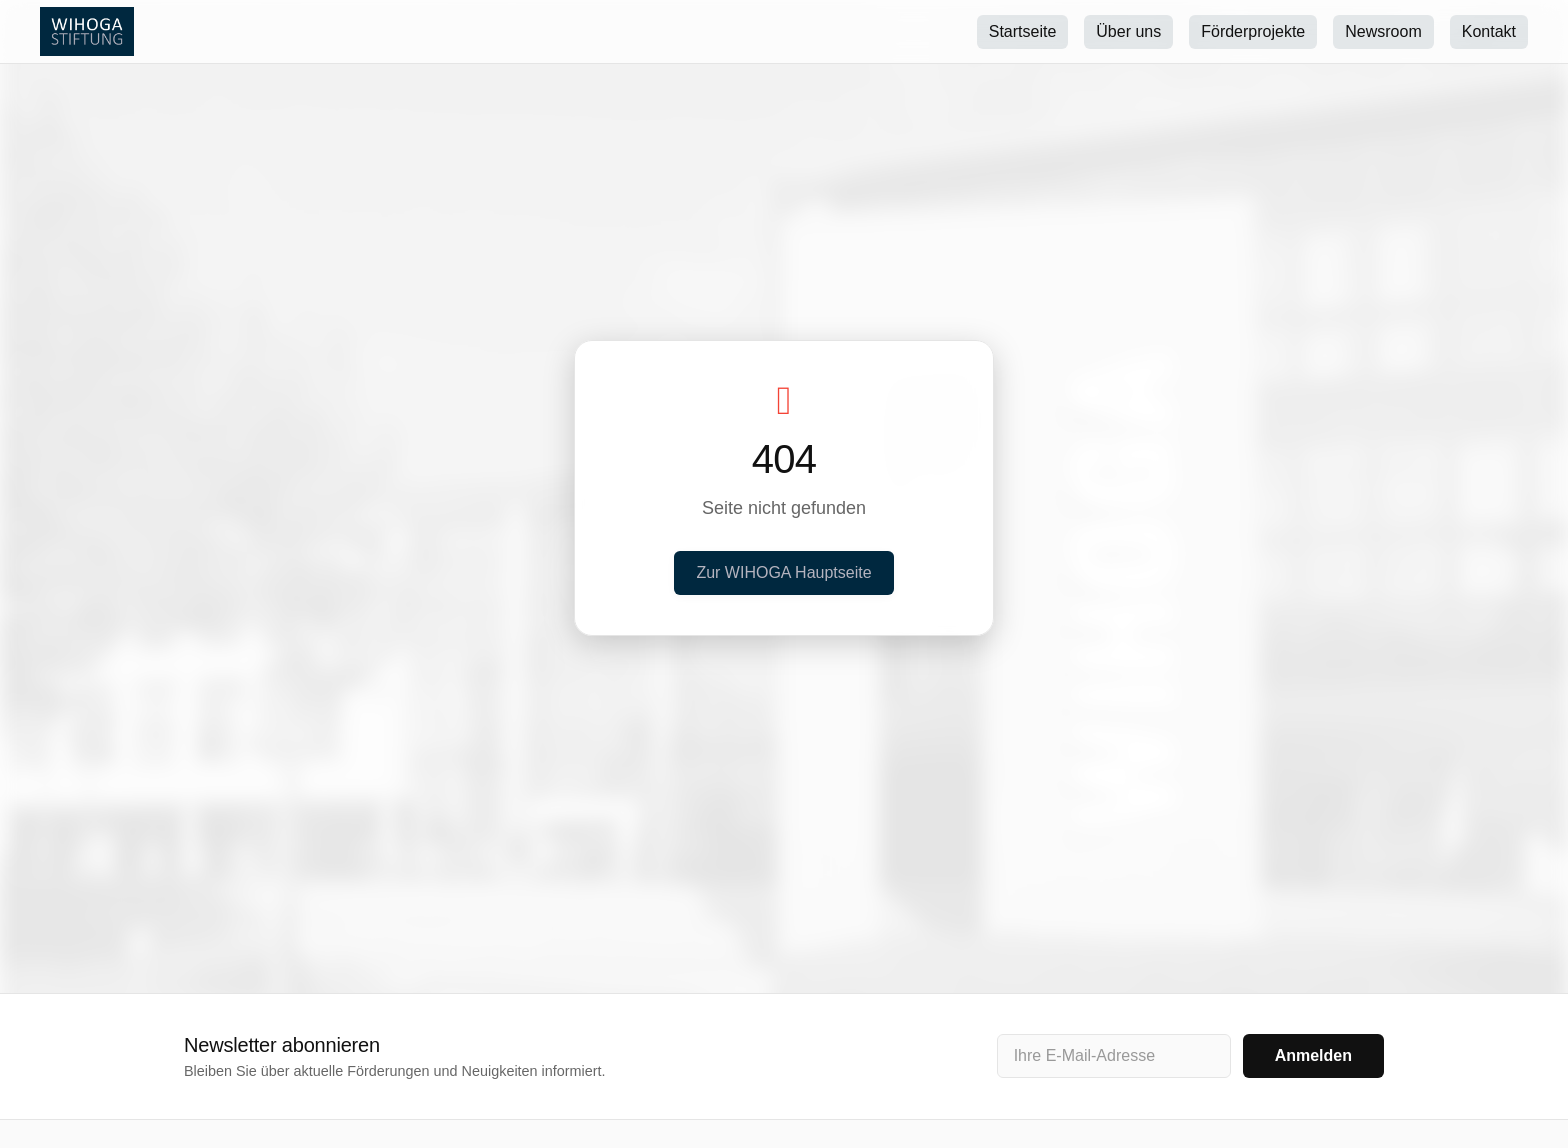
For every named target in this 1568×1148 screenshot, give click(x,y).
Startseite (1023, 31)
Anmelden (1313, 1055)
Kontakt (1489, 31)
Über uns (1128, 31)
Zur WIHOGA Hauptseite (783, 572)
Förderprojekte (1253, 31)
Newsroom (1383, 31)
